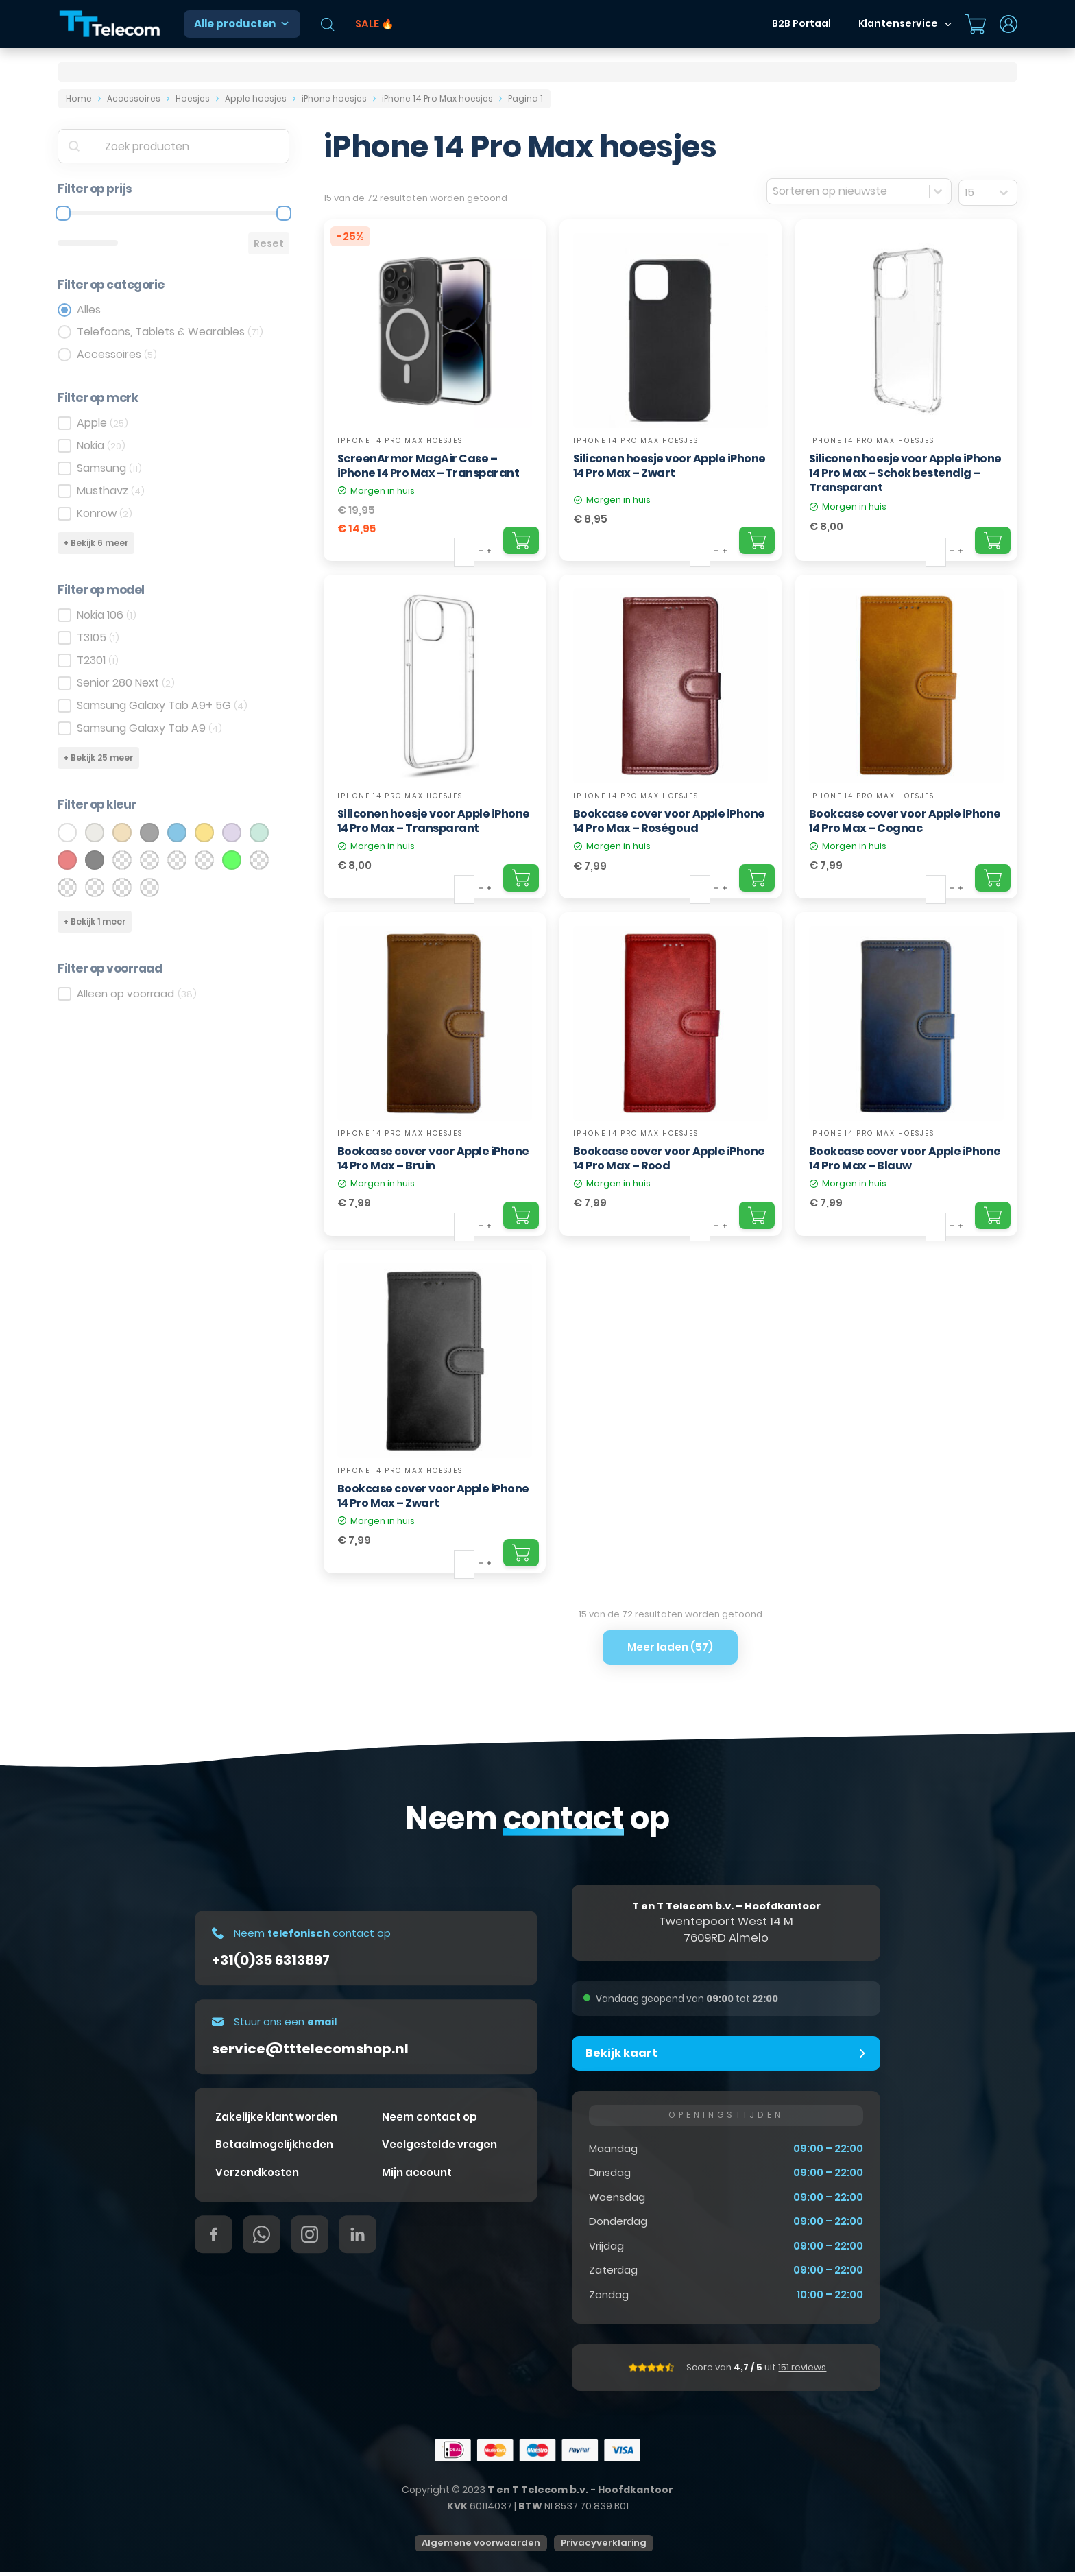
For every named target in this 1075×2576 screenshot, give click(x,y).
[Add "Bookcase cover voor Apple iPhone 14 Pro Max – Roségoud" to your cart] (757, 878)
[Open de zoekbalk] (328, 24)
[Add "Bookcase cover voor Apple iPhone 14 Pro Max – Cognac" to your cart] (993, 878)
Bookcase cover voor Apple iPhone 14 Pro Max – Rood (669, 1158)
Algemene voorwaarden (481, 2546)
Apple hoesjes (256, 98)
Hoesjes (193, 98)
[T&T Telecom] (110, 24)
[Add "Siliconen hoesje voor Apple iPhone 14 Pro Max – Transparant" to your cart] (521, 878)
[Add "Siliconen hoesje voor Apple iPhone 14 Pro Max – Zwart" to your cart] (757, 540)
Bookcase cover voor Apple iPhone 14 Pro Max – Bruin (433, 1158)
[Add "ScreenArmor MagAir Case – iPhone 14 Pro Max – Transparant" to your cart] (521, 540)
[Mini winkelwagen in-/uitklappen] (975, 24)
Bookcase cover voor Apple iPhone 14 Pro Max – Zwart (433, 1496)
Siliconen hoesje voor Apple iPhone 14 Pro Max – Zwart (669, 466)
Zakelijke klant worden (276, 2121)
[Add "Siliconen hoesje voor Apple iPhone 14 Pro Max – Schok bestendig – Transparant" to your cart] (993, 540)
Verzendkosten (257, 2176)
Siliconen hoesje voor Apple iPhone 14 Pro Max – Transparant (433, 821)
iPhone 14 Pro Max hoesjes (437, 98)
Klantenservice (898, 23)
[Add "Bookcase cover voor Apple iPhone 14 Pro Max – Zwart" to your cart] (521, 1553)
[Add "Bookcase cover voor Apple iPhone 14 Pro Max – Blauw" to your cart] (993, 1215)
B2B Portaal (801, 23)
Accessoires (133, 98)
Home (79, 98)
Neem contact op (429, 2121)
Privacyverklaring (604, 2546)
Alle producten (242, 24)
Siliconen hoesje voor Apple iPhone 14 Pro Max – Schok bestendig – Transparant (905, 473)
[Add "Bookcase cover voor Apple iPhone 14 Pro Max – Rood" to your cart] (757, 1215)
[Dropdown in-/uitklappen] (948, 24)
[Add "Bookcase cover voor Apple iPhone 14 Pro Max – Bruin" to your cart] (521, 1215)
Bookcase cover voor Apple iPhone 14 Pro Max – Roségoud (669, 821)
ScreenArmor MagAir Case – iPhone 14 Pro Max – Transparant (428, 466)
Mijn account (417, 2176)
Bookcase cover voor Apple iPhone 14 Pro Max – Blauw (905, 1158)
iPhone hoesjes (334, 98)
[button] (726, 2055)
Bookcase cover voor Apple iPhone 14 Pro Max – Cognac (905, 821)
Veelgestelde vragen (439, 2148)
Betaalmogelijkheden (274, 2148)
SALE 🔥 (374, 23)
